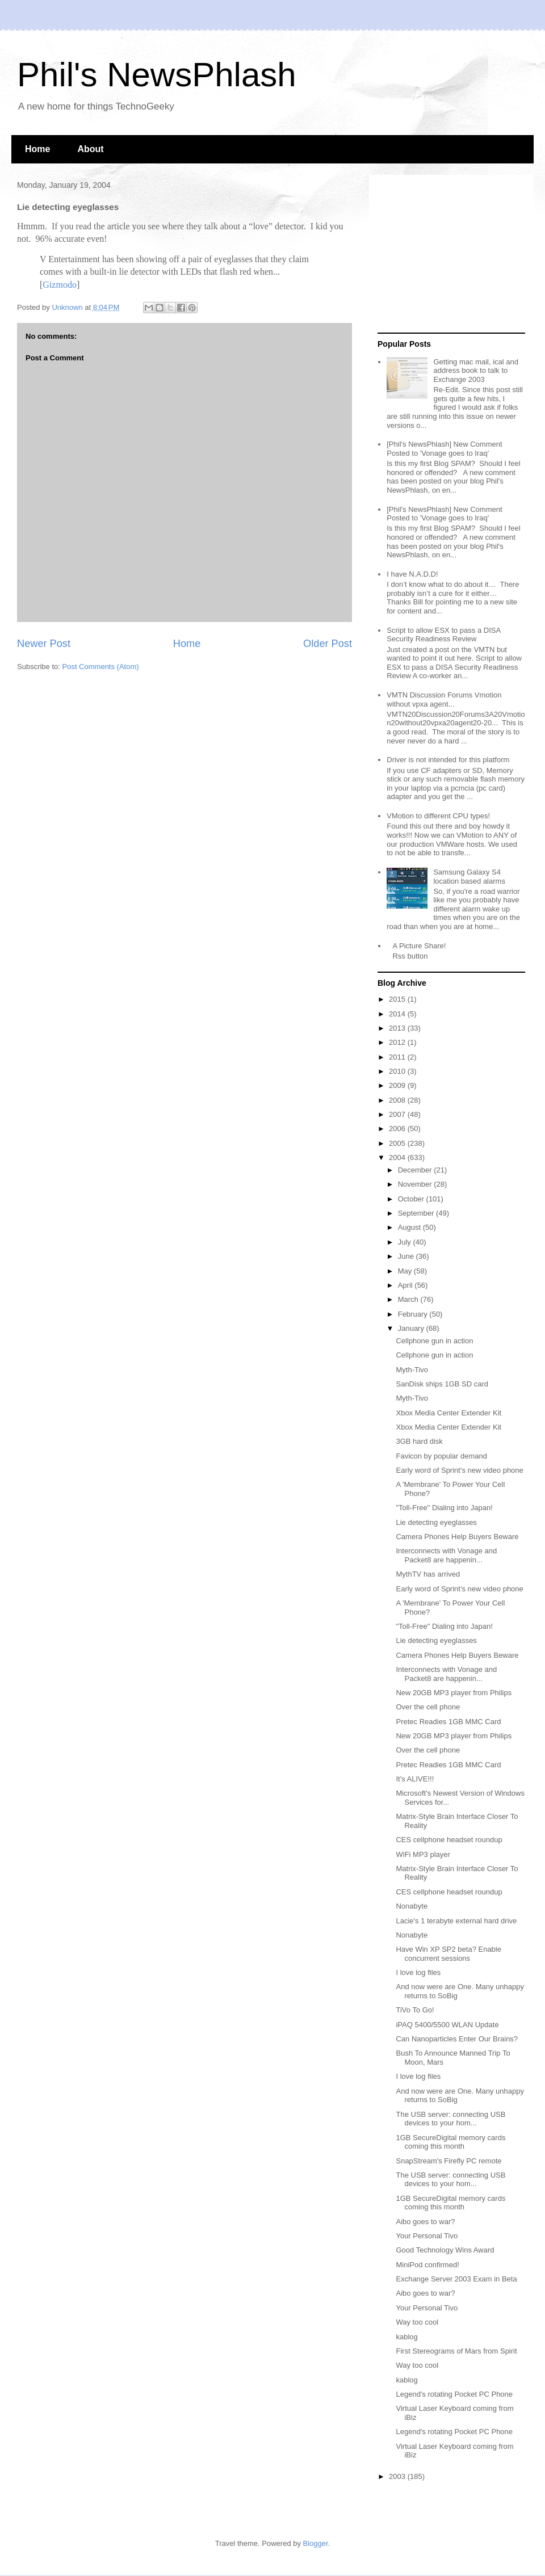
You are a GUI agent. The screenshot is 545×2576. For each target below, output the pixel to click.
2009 (398, 1085)
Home (37, 149)
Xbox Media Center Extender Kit (448, 1413)
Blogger (315, 2543)
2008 (398, 1100)
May (406, 1271)
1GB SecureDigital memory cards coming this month (450, 2142)
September (417, 1213)
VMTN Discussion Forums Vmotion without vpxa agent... (444, 699)
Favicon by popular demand (441, 1456)
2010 (398, 1071)
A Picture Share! (419, 946)
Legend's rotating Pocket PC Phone (454, 2394)
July (405, 1242)
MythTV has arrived (428, 1574)
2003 (398, 2476)
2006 (398, 1128)
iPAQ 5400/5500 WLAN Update (447, 2024)
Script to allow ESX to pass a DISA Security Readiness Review (443, 635)
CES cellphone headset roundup (449, 1839)
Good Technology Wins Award (445, 2250)
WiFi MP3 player (423, 1854)
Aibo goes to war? (425, 2221)
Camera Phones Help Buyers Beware (457, 1536)
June (407, 1256)
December (416, 1170)
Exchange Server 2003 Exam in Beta (456, 2279)
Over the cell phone (428, 1707)
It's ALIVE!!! (415, 1779)
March (409, 1299)
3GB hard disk (419, 1441)
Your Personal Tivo (427, 2236)
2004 (398, 1157)
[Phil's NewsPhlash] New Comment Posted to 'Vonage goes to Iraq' (444, 448)
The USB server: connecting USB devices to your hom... (450, 2119)
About (90, 149)
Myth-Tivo (412, 1369)
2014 (398, 1014)
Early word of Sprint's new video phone (459, 1470)
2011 (398, 1057)
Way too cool (417, 2322)
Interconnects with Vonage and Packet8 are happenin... (446, 1555)
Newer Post (43, 643)
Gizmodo (60, 284)
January (412, 1328)
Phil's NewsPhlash (156, 75)
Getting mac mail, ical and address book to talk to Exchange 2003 (475, 371)
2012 (398, 1042)
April (406, 1285)
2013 (398, 1028)
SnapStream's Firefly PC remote (448, 2161)
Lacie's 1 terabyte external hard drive (456, 1921)
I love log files (418, 1972)
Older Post (327, 643)
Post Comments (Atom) (100, 666)
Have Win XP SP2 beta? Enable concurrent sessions (448, 1954)
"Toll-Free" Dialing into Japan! (444, 1507)
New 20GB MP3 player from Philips (454, 1692)
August (410, 1227)
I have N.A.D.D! (412, 574)
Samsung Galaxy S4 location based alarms (469, 876)
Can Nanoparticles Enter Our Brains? (457, 2039)
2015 (398, 999)
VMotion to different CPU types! (438, 816)
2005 (398, 1143)
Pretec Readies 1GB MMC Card (448, 1721)
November (416, 1184)
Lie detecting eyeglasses (436, 1522)
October (412, 1199)
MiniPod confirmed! (427, 2264)
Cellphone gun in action (434, 1341)
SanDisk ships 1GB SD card (442, 1384)
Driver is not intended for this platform (448, 759)
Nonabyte (411, 1906)
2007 (398, 1114)
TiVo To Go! (415, 2010)
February (414, 1314)
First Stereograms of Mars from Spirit (456, 2351)
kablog (406, 2337)
